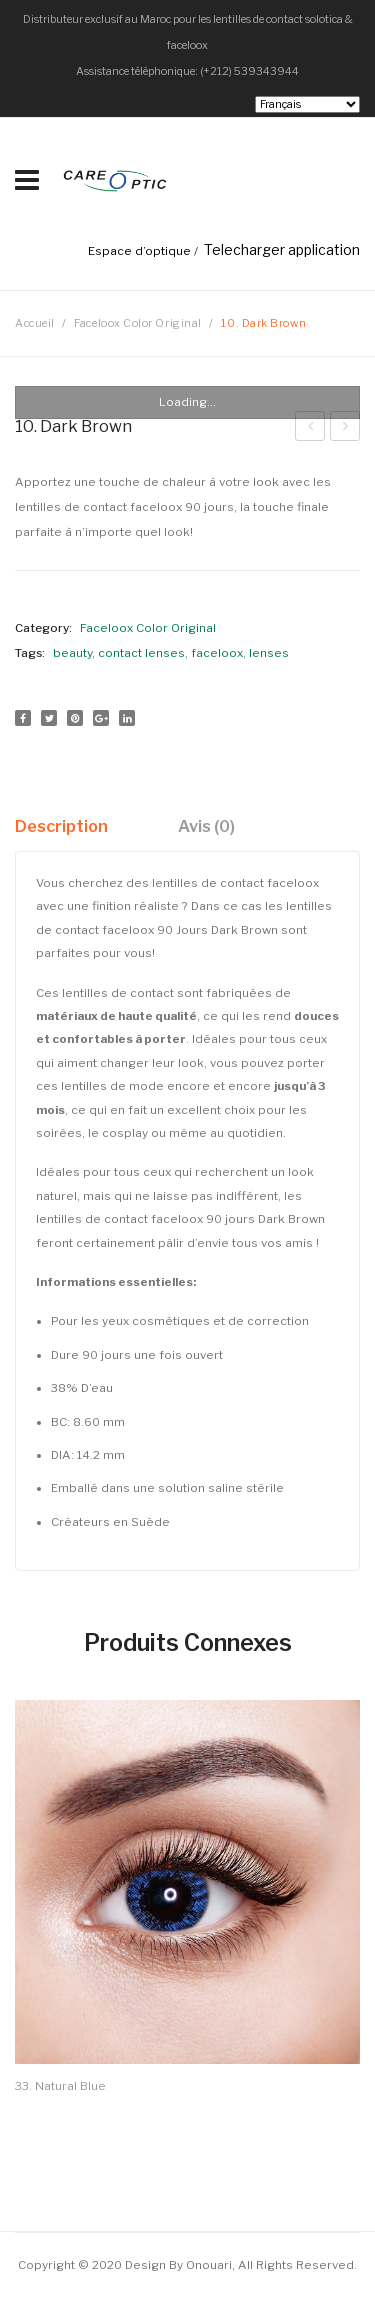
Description (61, 826)
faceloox (217, 653)
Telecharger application (282, 249)
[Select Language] (307, 104)
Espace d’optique (139, 251)
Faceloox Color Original (137, 323)
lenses (269, 653)
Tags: (30, 653)
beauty (72, 653)
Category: (43, 628)
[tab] (69, 826)
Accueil (35, 323)
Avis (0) (206, 826)
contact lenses (141, 653)
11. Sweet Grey (310, 429)
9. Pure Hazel (345, 429)
